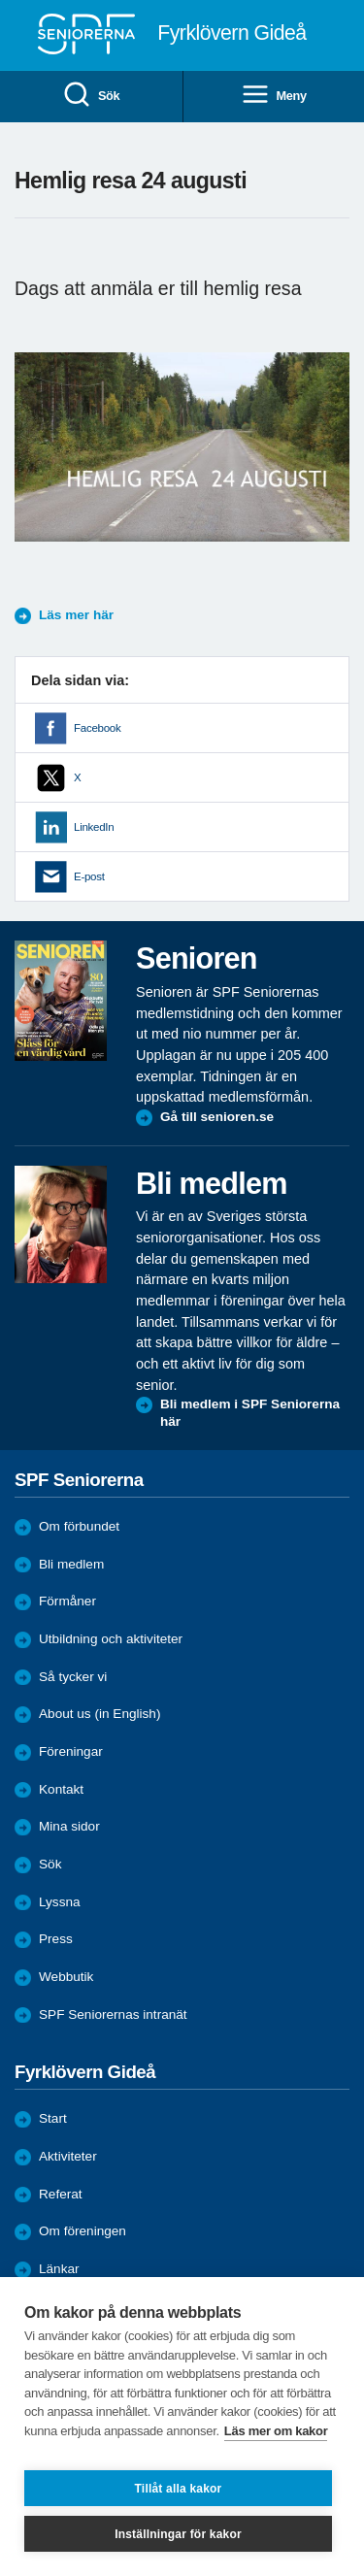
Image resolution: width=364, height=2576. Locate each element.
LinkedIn (94, 827)
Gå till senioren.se (217, 1116)
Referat (61, 2194)
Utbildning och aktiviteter (110, 1639)
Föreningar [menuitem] (71, 1751)
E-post (89, 876)
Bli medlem (71, 1564)
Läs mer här (76, 615)
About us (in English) (99, 1713)
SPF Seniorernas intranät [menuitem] (113, 2014)
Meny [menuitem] (274, 96)
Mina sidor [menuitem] (69, 1826)
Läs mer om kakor (276, 2431)
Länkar (59, 2269)
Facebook (97, 728)
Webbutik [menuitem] (66, 1976)
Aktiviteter (68, 2156)
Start (53, 2118)
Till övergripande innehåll (0, 0)
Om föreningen (82, 2231)
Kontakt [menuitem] (61, 1789)
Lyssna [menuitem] (60, 1902)
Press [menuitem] (56, 1939)
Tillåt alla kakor (178, 2488)
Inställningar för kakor (178, 2534)
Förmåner (67, 1601)
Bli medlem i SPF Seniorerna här (250, 1413)
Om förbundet (79, 1526)
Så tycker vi (73, 1676)
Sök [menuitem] (90, 96)
